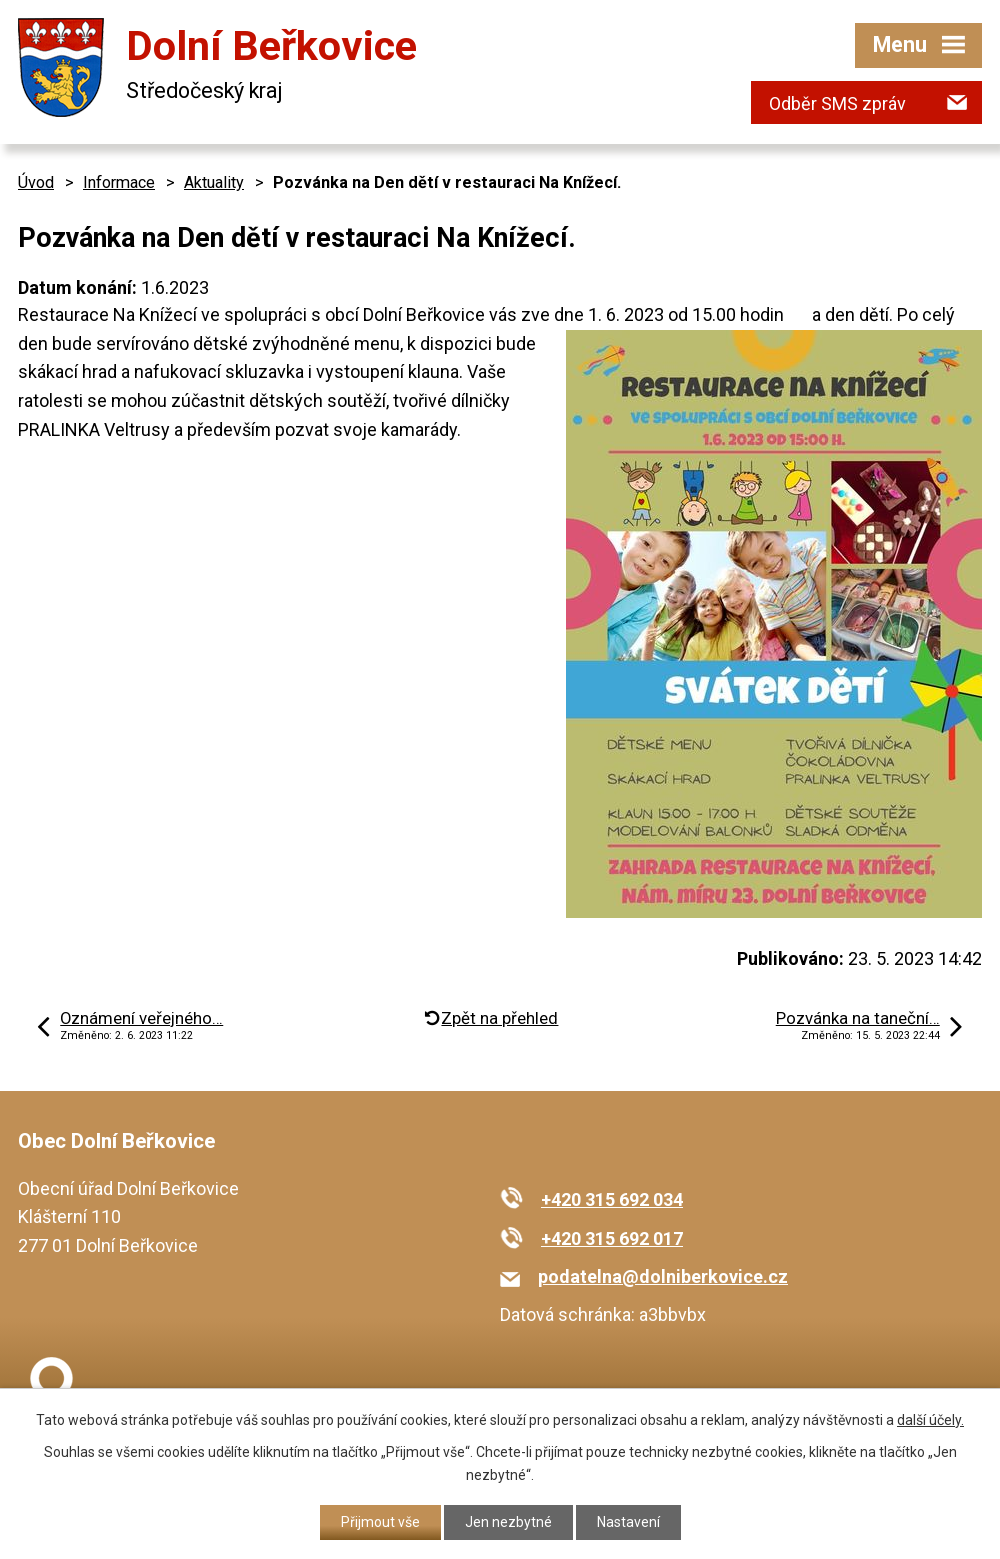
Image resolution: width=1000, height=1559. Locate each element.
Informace (119, 182)
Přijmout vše (380, 1522)
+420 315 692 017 (612, 1238)
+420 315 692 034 (612, 1199)
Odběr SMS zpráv (837, 103)
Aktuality (214, 182)
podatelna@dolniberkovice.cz (663, 1276)
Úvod (36, 182)
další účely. (930, 1420)
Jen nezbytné (508, 1522)
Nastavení (628, 1522)
